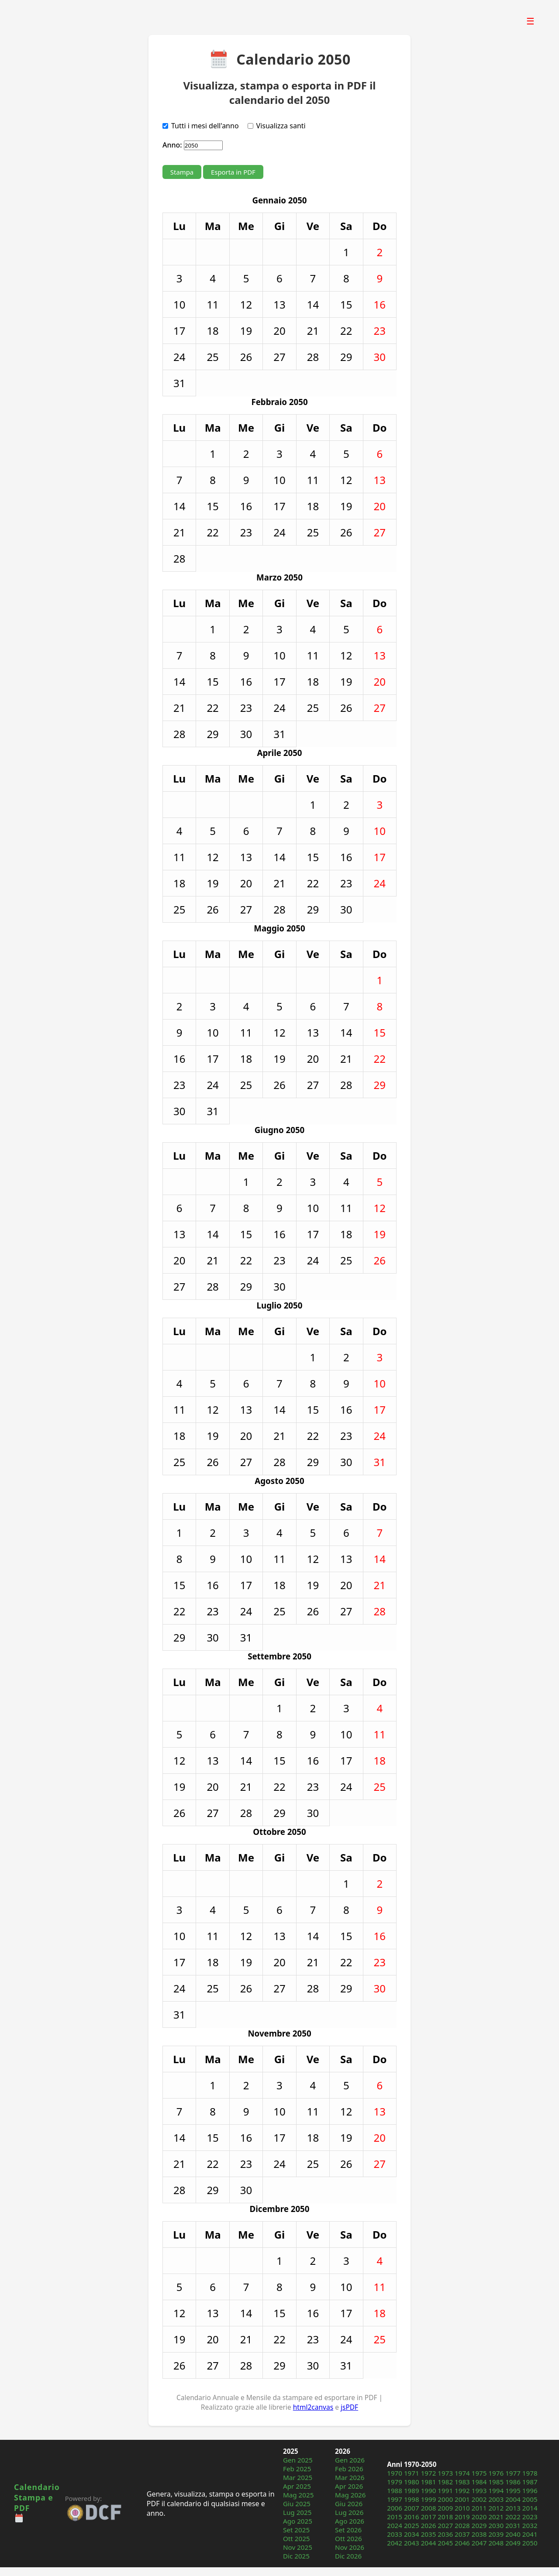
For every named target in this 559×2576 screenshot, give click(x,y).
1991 (445, 2490)
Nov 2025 (297, 2547)
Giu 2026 (348, 2503)
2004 (513, 2499)
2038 (479, 2534)
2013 (513, 2508)
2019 (462, 2516)
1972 (428, 2473)
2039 (496, 2534)
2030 (496, 2525)
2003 (496, 2499)
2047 (479, 2542)
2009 (445, 2508)
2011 (479, 2508)
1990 (428, 2490)
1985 (496, 2481)
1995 (513, 2490)
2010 (462, 2508)
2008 (428, 2508)
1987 (530, 2481)
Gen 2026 (350, 2460)
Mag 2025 (298, 2494)
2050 (530, 2542)
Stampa (181, 172)
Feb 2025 (297, 2468)
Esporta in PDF (233, 172)
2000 (445, 2499)
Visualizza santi (281, 126)
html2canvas (313, 2407)
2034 (411, 2534)
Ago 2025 (297, 2521)
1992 (462, 2490)
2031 (513, 2525)
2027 (445, 2525)
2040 (513, 2534)
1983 (462, 2481)
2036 (445, 2534)
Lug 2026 (349, 2512)
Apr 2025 (297, 2486)
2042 (394, 2542)
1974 (462, 2473)
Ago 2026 (349, 2521)
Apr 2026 (349, 2486)
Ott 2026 (348, 2538)
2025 (411, 2525)
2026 (428, 2525)
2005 (530, 2499)
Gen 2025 (298, 2460)
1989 (411, 2490)
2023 (530, 2516)
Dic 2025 (296, 2556)
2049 (513, 2542)
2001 (462, 2499)
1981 (428, 2481)
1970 (394, 2473)
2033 (394, 2534)
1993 (479, 2490)
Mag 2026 (350, 2494)
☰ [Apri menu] (530, 21)
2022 (513, 2516)
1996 (530, 2490)
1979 (394, 2481)
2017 (428, 2516)
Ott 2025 (296, 2538)
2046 (462, 2542)
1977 (513, 2473)
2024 (394, 2525)
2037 (462, 2534)
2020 (479, 2516)
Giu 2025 (297, 2503)
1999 (428, 2499)
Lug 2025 (297, 2512)
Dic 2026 (348, 2556)
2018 (445, 2516)
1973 (445, 2473)
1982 (445, 2481)
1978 (530, 2473)
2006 (394, 2508)
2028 (462, 2525)
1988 (394, 2490)
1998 (411, 2499)
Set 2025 (296, 2529)
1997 (394, 2499)
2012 (496, 2508)
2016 (411, 2516)
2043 (411, 2542)
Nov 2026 (349, 2547)
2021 (496, 2516)
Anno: (172, 145)
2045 (445, 2542)
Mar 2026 (349, 2477)
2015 (394, 2516)
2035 (428, 2534)
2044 (428, 2542)
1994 (496, 2490)
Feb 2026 (349, 2468)
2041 (530, 2534)
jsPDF (349, 2407)
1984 (479, 2481)
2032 (530, 2525)
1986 (513, 2481)
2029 (479, 2525)
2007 (411, 2508)
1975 (479, 2473)
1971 (411, 2473)
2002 (479, 2499)
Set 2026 (348, 2529)
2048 (496, 2542)
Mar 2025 (297, 2477)
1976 (496, 2473)
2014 (530, 2508)
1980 (411, 2481)
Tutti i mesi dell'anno (205, 126)
